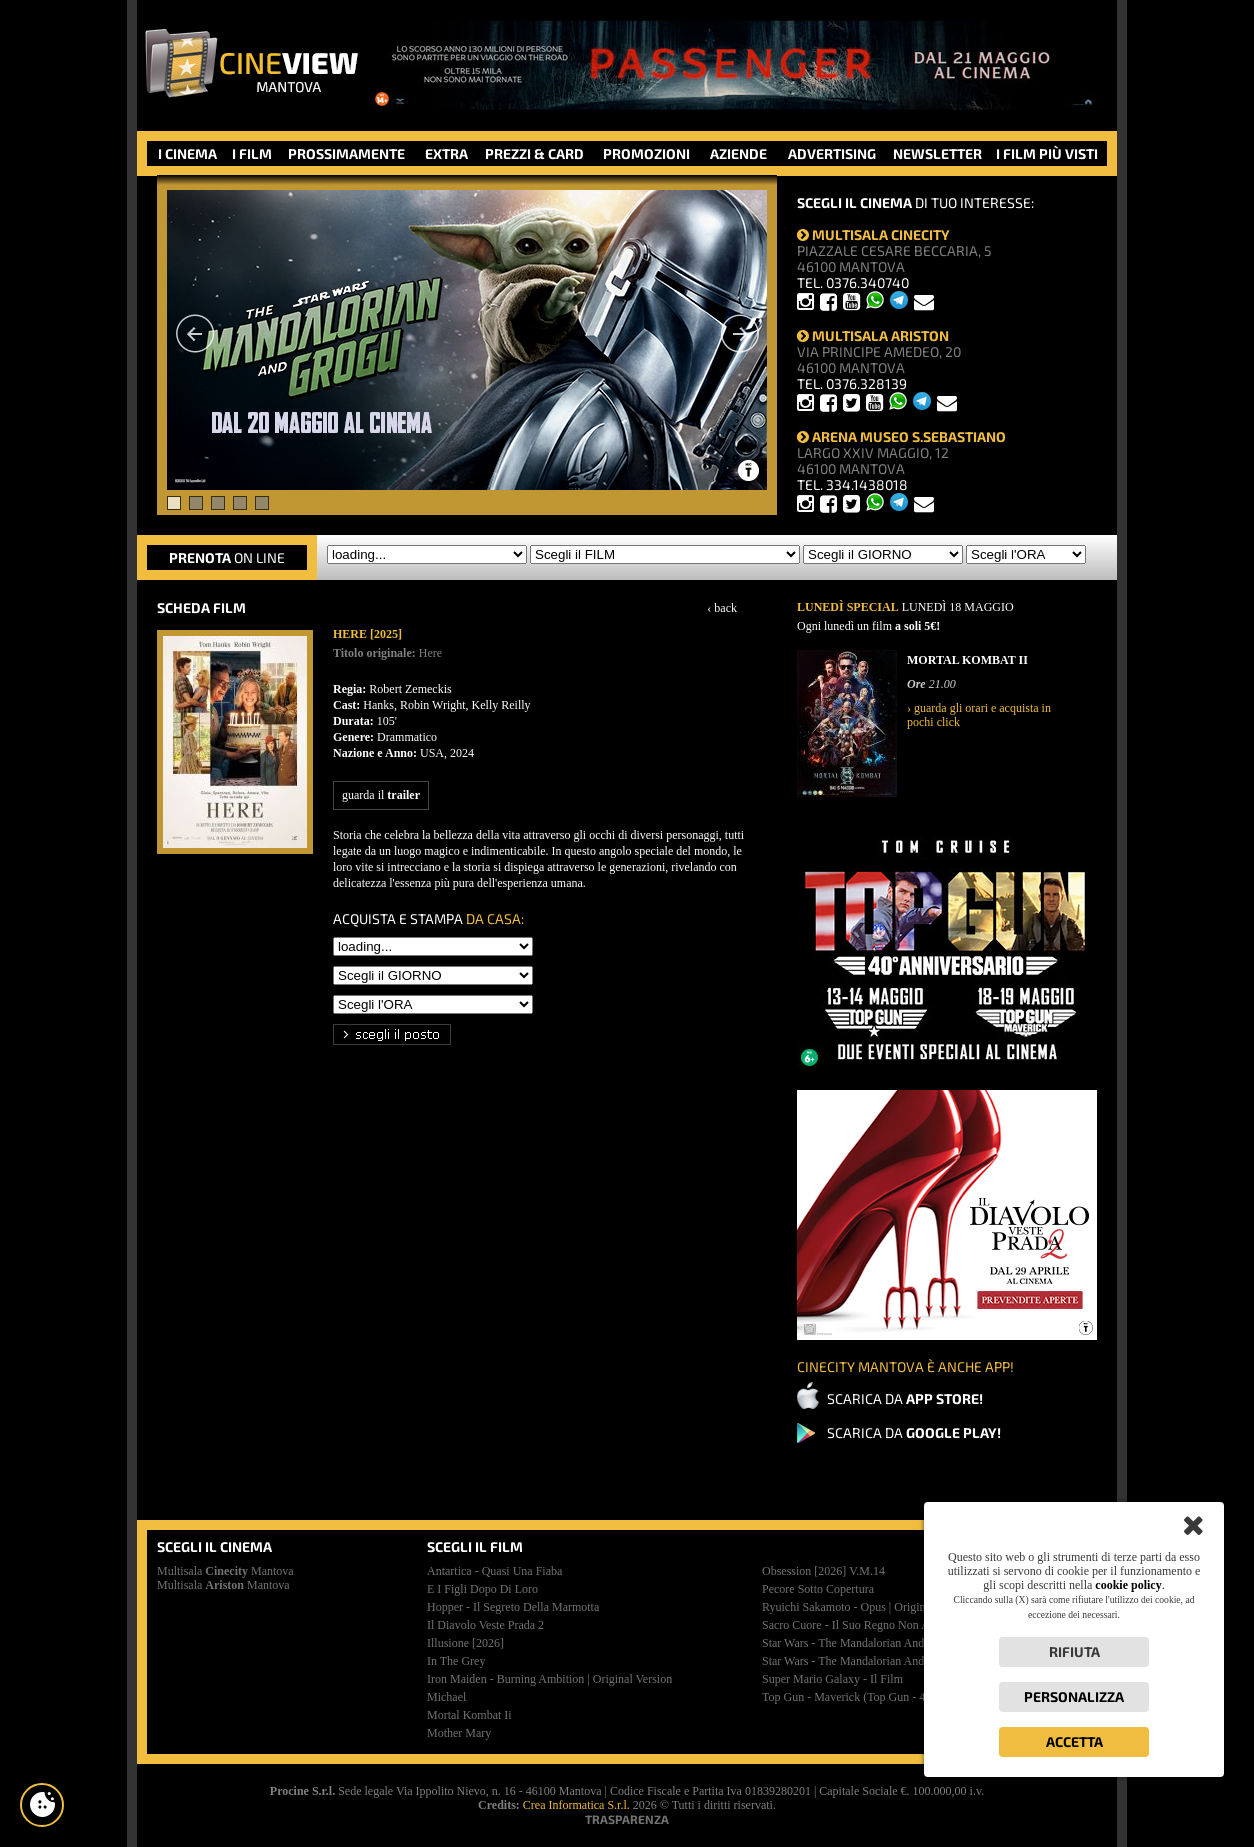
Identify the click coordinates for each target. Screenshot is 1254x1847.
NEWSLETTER (937, 153)
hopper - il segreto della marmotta (513, 1607)
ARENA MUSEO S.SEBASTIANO (901, 436)
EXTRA (446, 153)
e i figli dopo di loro (482, 1589)
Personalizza (1074, 1696)
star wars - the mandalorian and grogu (860, 1643)
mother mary (459, 1733)
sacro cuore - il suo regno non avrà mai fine (876, 1625)
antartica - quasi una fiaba (494, 1571)
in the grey (456, 1661)
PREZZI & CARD (534, 153)
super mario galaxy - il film (832, 1679)
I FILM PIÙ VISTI (1047, 153)
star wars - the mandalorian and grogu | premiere (886, 1661)
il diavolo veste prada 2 (485, 1625)
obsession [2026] (823, 1571)
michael (446, 1697)
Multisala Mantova (225, 1571)
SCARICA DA (905, 1398)
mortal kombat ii (469, 1715)
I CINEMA (187, 153)
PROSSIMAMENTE (346, 153)
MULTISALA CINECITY (873, 234)
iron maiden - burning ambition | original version (549, 1679)
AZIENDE (738, 153)
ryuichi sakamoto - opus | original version (868, 1607)
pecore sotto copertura (818, 1589)
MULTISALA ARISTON (873, 335)
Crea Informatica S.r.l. (576, 1805)
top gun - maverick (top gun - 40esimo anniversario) (895, 1697)
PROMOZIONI (646, 153)
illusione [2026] (465, 1643)
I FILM (252, 153)
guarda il (381, 795)
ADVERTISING (832, 153)
